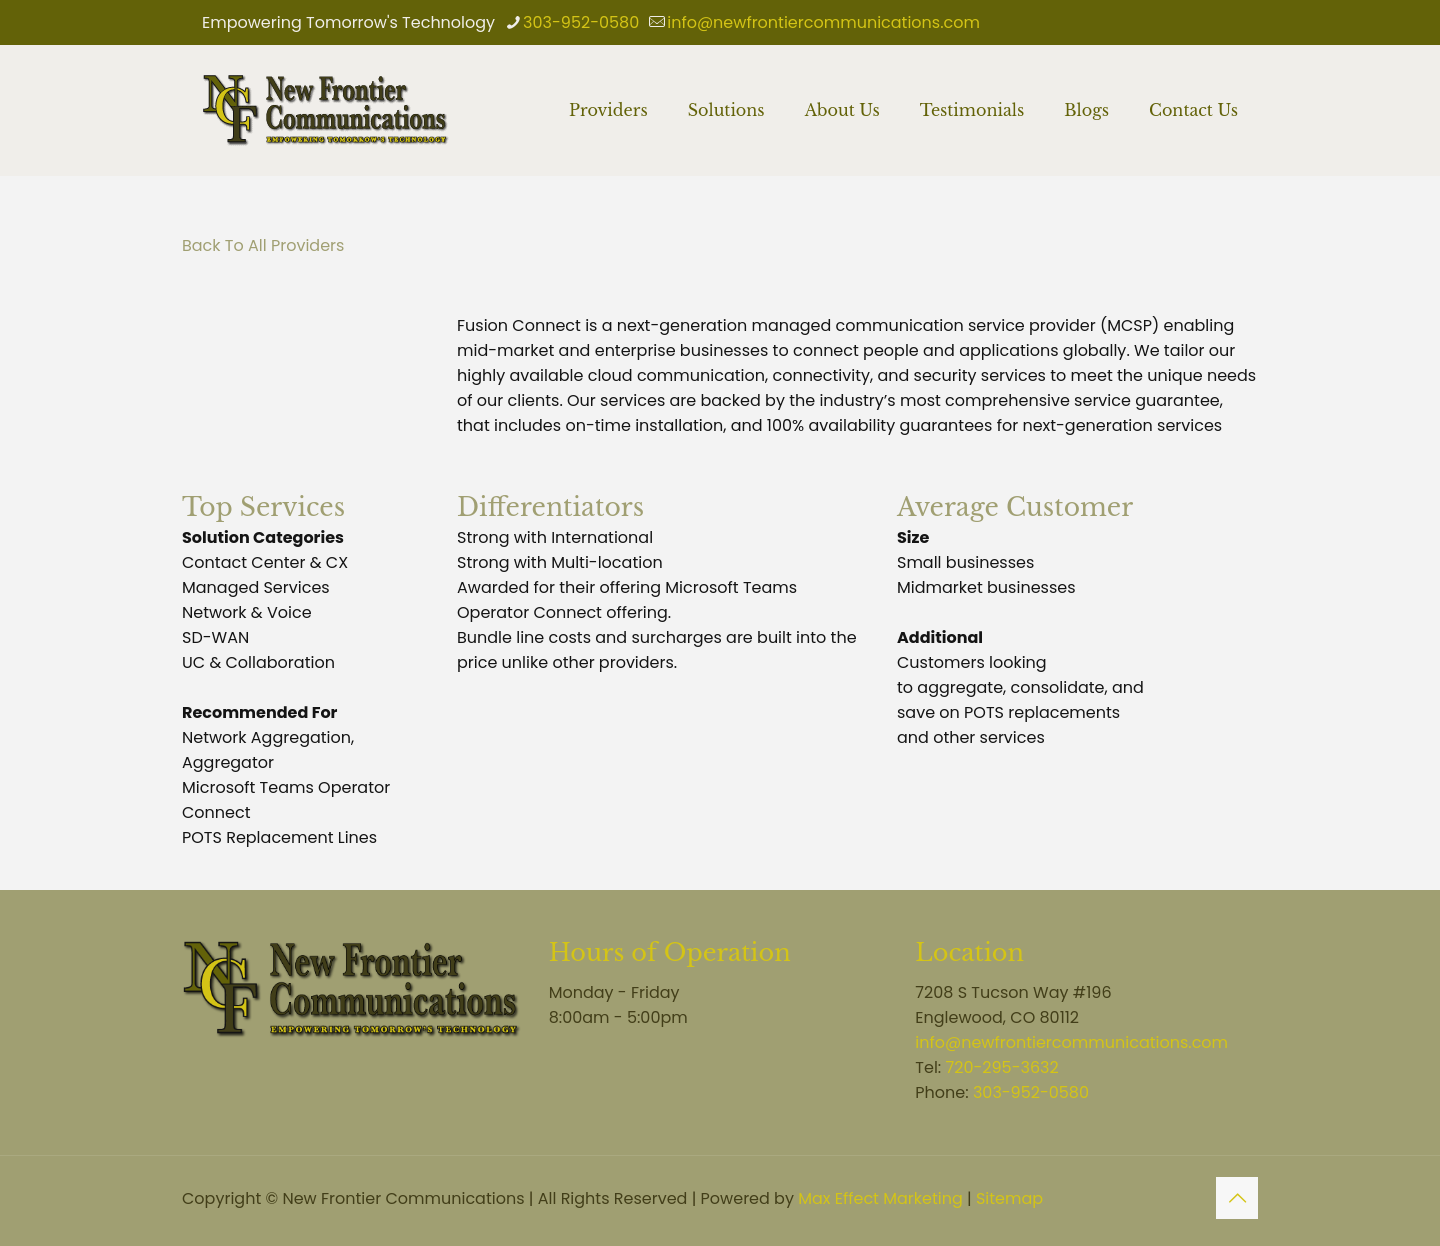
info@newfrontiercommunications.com (1071, 1042)
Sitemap (1009, 1198)
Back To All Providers (263, 245)
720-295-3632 (1002, 1067)
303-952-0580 (1031, 1092)
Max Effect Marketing (880, 1198)
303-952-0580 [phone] (581, 22)
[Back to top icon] (1237, 1198)
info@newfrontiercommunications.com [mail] (823, 22)
